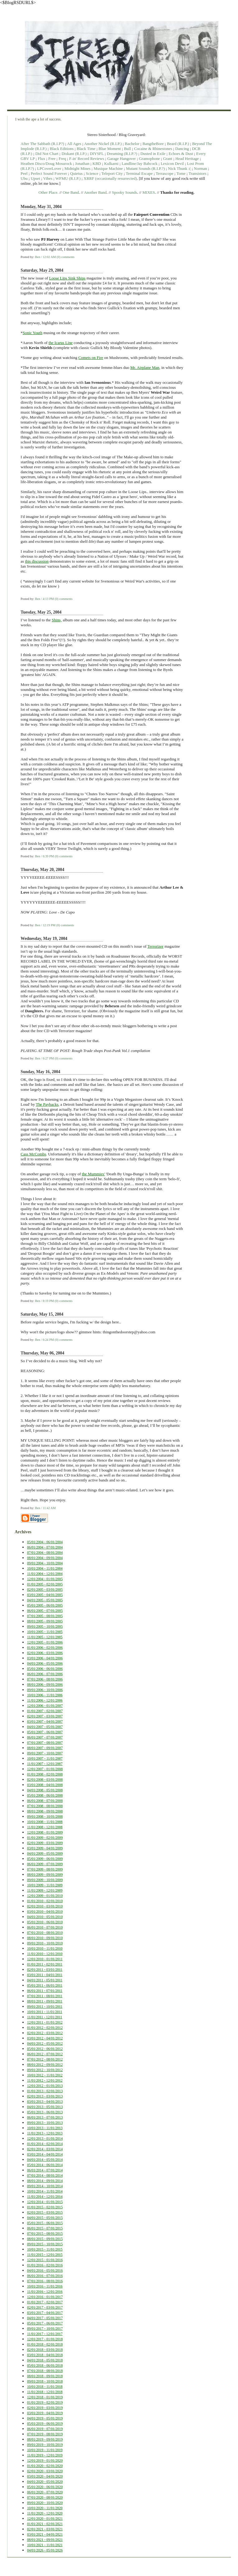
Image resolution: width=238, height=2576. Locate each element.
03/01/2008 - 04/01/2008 (45, 1785)
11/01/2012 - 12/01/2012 (45, 2080)
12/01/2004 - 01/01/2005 (45, 1579)
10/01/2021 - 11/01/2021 (45, 2545)
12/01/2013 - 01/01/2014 (45, 2138)
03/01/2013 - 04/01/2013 (45, 2101)
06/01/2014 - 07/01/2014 (45, 2170)
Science (92, 173)
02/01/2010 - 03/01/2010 (45, 1906)
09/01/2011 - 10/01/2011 (45, 2006)
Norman (200, 168)
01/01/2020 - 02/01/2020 (45, 2466)
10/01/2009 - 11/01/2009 (45, 1885)
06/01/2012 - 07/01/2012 (45, 2054)
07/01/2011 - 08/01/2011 (45, 1996)
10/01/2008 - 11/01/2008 (45, 1822)
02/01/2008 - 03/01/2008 (45, 1779)
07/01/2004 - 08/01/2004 (45, 1552)
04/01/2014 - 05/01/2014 (45, 2159)
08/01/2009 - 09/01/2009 (45, 1874)
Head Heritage (187, 158)
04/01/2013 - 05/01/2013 (45, 2107)
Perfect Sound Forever (49, 173)
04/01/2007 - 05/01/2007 (45, 1727)
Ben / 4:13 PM (44, 599)
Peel (24, 173)
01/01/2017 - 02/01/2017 (45, 2302)
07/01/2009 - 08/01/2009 (45, 1869)
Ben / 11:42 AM (45, 1508)
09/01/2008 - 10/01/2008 (45, 1816)
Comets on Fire (90, 357)
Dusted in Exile (153, 153)
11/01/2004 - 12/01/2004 (45, 1574)
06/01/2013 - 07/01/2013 (45, 2117)
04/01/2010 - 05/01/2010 (45, 1917)
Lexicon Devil (172, 163)
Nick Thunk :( (179, 168)
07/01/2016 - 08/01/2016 (45, 2281)
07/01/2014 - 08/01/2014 (45, 2175)
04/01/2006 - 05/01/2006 (45, 1663)
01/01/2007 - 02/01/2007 (45, 1711)
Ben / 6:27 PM (44, 1058)
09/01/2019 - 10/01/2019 (45, 2445)
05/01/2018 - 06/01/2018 (45, 2365)
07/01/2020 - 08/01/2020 (45, 2497)
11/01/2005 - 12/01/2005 (45, 1637)
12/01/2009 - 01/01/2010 (45, 1896)
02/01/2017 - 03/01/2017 (45, 2307)
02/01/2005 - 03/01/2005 (45, 1589)
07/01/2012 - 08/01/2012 (45, 2059)
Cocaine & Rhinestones (153, 148)
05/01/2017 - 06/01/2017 (45, 2323)
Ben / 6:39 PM (44, 856)
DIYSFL (97, 153)
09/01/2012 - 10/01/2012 (45, 2070)
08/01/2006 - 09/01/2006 (45, 1684)
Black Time (86, 148)
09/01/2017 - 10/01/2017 (45, 2328)
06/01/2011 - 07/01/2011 (45, 1991)
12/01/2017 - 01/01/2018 (45, 2339)
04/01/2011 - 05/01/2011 (45, 1980)
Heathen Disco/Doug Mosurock (46, 163)
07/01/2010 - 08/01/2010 (45, 1932)
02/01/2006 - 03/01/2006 (45, 1653)
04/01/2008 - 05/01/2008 (45, 1790)
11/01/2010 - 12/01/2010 (45, 1954)
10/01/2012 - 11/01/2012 (45, 2075)
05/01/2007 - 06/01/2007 (45, 1732)
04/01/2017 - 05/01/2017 (45, 2318)
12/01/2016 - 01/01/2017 (45, 2297)
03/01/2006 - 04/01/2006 (45, 1658)
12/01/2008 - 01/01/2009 (45, 1832)
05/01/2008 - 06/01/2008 (45, 1795)
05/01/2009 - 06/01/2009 (45, 1859)
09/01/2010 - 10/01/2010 (45, 1943)
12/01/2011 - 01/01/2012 (45, 2022)
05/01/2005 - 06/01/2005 (45, 1605)
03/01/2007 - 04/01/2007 (45, 1721)
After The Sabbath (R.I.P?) (42, 143)
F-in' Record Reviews (86, 158)
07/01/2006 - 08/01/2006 (45, 1679)
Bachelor (132, 143)
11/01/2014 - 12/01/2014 (45, 2196)
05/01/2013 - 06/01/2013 (45, 2112)
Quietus (76, 173)
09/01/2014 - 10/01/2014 (45, 2186)
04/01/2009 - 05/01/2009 (45, 1853)
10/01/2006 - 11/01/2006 (45, 1695)
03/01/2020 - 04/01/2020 (45, 2476)
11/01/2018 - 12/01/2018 (45, 2392)
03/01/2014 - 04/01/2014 (45, 2154)
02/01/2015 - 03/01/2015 (45, 2212)
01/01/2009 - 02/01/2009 (45, 1837)
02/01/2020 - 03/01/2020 (45, 2471)
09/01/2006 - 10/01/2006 (45, 1690)
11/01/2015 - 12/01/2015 (45, 2254)
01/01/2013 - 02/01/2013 (45, 2091)
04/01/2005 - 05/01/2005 (45, 1600)
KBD (96, 163)
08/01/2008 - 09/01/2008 (45, 1811)
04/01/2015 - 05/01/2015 (45, 2218)
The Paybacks (47, 1104)
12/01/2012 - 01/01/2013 (45, 2086)
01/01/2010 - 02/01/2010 (45, 1901)
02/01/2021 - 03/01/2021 (45, 2529)
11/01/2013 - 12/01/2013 (45, 2133)
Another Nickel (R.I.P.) (103, 143)
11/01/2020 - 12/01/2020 (45, 2513)
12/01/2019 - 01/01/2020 (45, 2460)
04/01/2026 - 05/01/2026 (45, 2550)
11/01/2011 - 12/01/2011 (44, 2017)
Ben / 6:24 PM (44, 1339)
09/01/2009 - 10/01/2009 (45, 1880)
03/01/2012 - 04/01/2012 (45, 2038)
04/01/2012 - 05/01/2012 (45, 2043)
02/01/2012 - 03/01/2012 (45, 2033)
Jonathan (82, 163)
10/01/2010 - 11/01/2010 (45, 1948)
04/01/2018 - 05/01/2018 (45, 2360)
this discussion (37, 561)
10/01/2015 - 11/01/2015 (45, 2249)
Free (51, 158)
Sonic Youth (32, 332)
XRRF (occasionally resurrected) (110, 178)
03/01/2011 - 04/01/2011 (45, 1975)
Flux (41, 158)
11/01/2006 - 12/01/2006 (45, 1700)
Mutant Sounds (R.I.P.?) (145, 168)
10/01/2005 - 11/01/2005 (45, 1632)
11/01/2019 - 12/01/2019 (45, 2455)
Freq (62, 158)
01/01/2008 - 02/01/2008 (45, 1774)
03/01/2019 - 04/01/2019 (45, 2413)
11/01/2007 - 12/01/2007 (45, 1764)
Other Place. (48, 192)
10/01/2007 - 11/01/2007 (45, 1758)
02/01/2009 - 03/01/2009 (45, 1843)
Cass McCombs (33, 1154)
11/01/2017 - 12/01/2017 (45, 2334)
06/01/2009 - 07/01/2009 (45, 1864)
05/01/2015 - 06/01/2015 (45, 2223)
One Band (71, 192)
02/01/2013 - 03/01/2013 (45, 2096)
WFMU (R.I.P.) (68, 178)
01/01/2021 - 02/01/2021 (45, 2524)
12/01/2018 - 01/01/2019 (45, 2397)
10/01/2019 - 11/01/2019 (45, 2450)
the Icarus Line (61, 342)
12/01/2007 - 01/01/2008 (45, 1769)
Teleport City (112, 173)
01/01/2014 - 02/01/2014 (45, 2144)
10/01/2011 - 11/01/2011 (44, 2012)
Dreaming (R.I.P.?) (122, 153)
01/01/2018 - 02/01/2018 (45, 2344)
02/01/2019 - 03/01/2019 (45, 2408)
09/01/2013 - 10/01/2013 (45, 2123)
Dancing (182, 148)
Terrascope (165, 173)
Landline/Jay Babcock (139, 163)
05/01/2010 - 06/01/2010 (45, 1922)
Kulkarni (111, 163)
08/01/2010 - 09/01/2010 (45, 1938)
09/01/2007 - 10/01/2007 (45, 1753)
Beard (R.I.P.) (178, 143)
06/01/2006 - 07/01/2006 (45, 1674)
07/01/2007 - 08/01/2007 (45, 1742)
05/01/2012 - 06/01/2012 (45, 2049)
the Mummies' (93, 1174)
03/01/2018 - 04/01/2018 (45, 2355)
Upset (35, 178)
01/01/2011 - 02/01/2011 (45, 1964)
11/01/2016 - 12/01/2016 (45, 2291)
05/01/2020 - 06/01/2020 (45, 2487)
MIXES (148, 192)
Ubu (24, 178)
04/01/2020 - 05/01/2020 (45, 2481)
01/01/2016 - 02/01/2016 (45, 2265)
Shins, (57, 620)
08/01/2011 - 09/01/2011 (45, 2001)
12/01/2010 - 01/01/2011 (45, 1959)
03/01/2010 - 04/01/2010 (45, 1911)
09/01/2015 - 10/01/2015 (45, 2244)
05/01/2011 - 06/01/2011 (45, 1985)
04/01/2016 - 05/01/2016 (45, 2270)
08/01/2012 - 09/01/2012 (45, 2064)
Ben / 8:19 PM (44, 1301)
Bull (127, 148)
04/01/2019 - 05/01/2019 (45, 2418)
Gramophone (149, 158)
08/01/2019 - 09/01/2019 (45, 2439)
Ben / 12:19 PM (45, 925)
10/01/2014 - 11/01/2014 (45, 2191)
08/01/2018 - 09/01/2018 (45, 2376)
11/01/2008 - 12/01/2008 (45, 1827)
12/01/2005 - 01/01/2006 (45, 1642)
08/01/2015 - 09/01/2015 (45, 2239)
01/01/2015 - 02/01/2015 (45, 2207)
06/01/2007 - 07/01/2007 (45, 1737)
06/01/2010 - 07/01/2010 (45, 1927)
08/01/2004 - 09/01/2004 (45, 1558)
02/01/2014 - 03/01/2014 (45, 2149)
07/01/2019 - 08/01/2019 (45, 2434)
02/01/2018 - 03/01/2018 (45, 2350)
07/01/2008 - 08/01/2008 (45, 1806)
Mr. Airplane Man (144, 367)
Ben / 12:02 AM (45, 257)
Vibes (47, 178)
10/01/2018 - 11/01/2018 (45, 2386)
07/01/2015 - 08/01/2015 (45, 2233)
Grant (167, 158)
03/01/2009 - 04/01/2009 (45, 1848)
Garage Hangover (121, 158)
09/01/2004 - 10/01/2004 (45, 1563)
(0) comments (65, 257)
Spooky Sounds (124, 192)
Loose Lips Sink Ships (67, 278)
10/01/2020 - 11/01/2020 (45, 2508)
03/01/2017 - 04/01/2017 (45, 2313)
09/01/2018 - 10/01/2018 (45, 2381)
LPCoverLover (49, 168)
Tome (180, 173)
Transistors (197, 173)
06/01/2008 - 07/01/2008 (45, 1801)
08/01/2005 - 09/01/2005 (45, 1621)
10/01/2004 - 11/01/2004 (45, 1568)
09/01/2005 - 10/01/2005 (45, 1626)
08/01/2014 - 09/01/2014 (45, 2181)
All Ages (74, 143)
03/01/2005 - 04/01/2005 (45, 1595)
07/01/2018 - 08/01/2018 (45, 2371)
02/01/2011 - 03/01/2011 (45, 1969)
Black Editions (62, 148)
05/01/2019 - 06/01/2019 (45, 2423)
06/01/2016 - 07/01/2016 (45, 2276)
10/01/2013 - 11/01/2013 (45, 2128)
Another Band (95, 192)
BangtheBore (153, 143)
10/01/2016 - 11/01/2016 (45, 2286)
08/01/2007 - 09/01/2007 (45, 1748)
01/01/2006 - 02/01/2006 (45, 1647)
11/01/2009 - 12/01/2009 (45, 1890)
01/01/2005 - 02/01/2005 (45, 1584)
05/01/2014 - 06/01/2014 (45, 2165)
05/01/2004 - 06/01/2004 (45, 1542)
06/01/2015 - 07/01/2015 (45, 2228)
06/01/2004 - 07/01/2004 (45, 1547)
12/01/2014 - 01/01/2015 (45, 2202)
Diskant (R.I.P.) (74, 153)
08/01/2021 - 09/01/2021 (45, 2540)
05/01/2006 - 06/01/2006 (45, 1669)
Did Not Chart (46, 153)
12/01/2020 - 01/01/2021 (45, 2518)
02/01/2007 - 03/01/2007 (45, 1716)
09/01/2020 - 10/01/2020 (45, 2503)
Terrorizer (155, 946)
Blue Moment (110, 148)
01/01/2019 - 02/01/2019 (45, 2402)
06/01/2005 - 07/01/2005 (45, 1610)
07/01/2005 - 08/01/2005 (45, 1616)
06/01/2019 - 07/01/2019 (45, 2429)
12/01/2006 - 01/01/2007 (45, 1706)
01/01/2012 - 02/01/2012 (45, 2028)
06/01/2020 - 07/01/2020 (45, 2492)
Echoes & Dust (181, 153)
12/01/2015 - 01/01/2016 (45, 2260)
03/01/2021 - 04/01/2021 (45, 2534)
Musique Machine (108, 168)
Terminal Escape (139, 173)
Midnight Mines (77, 168)
